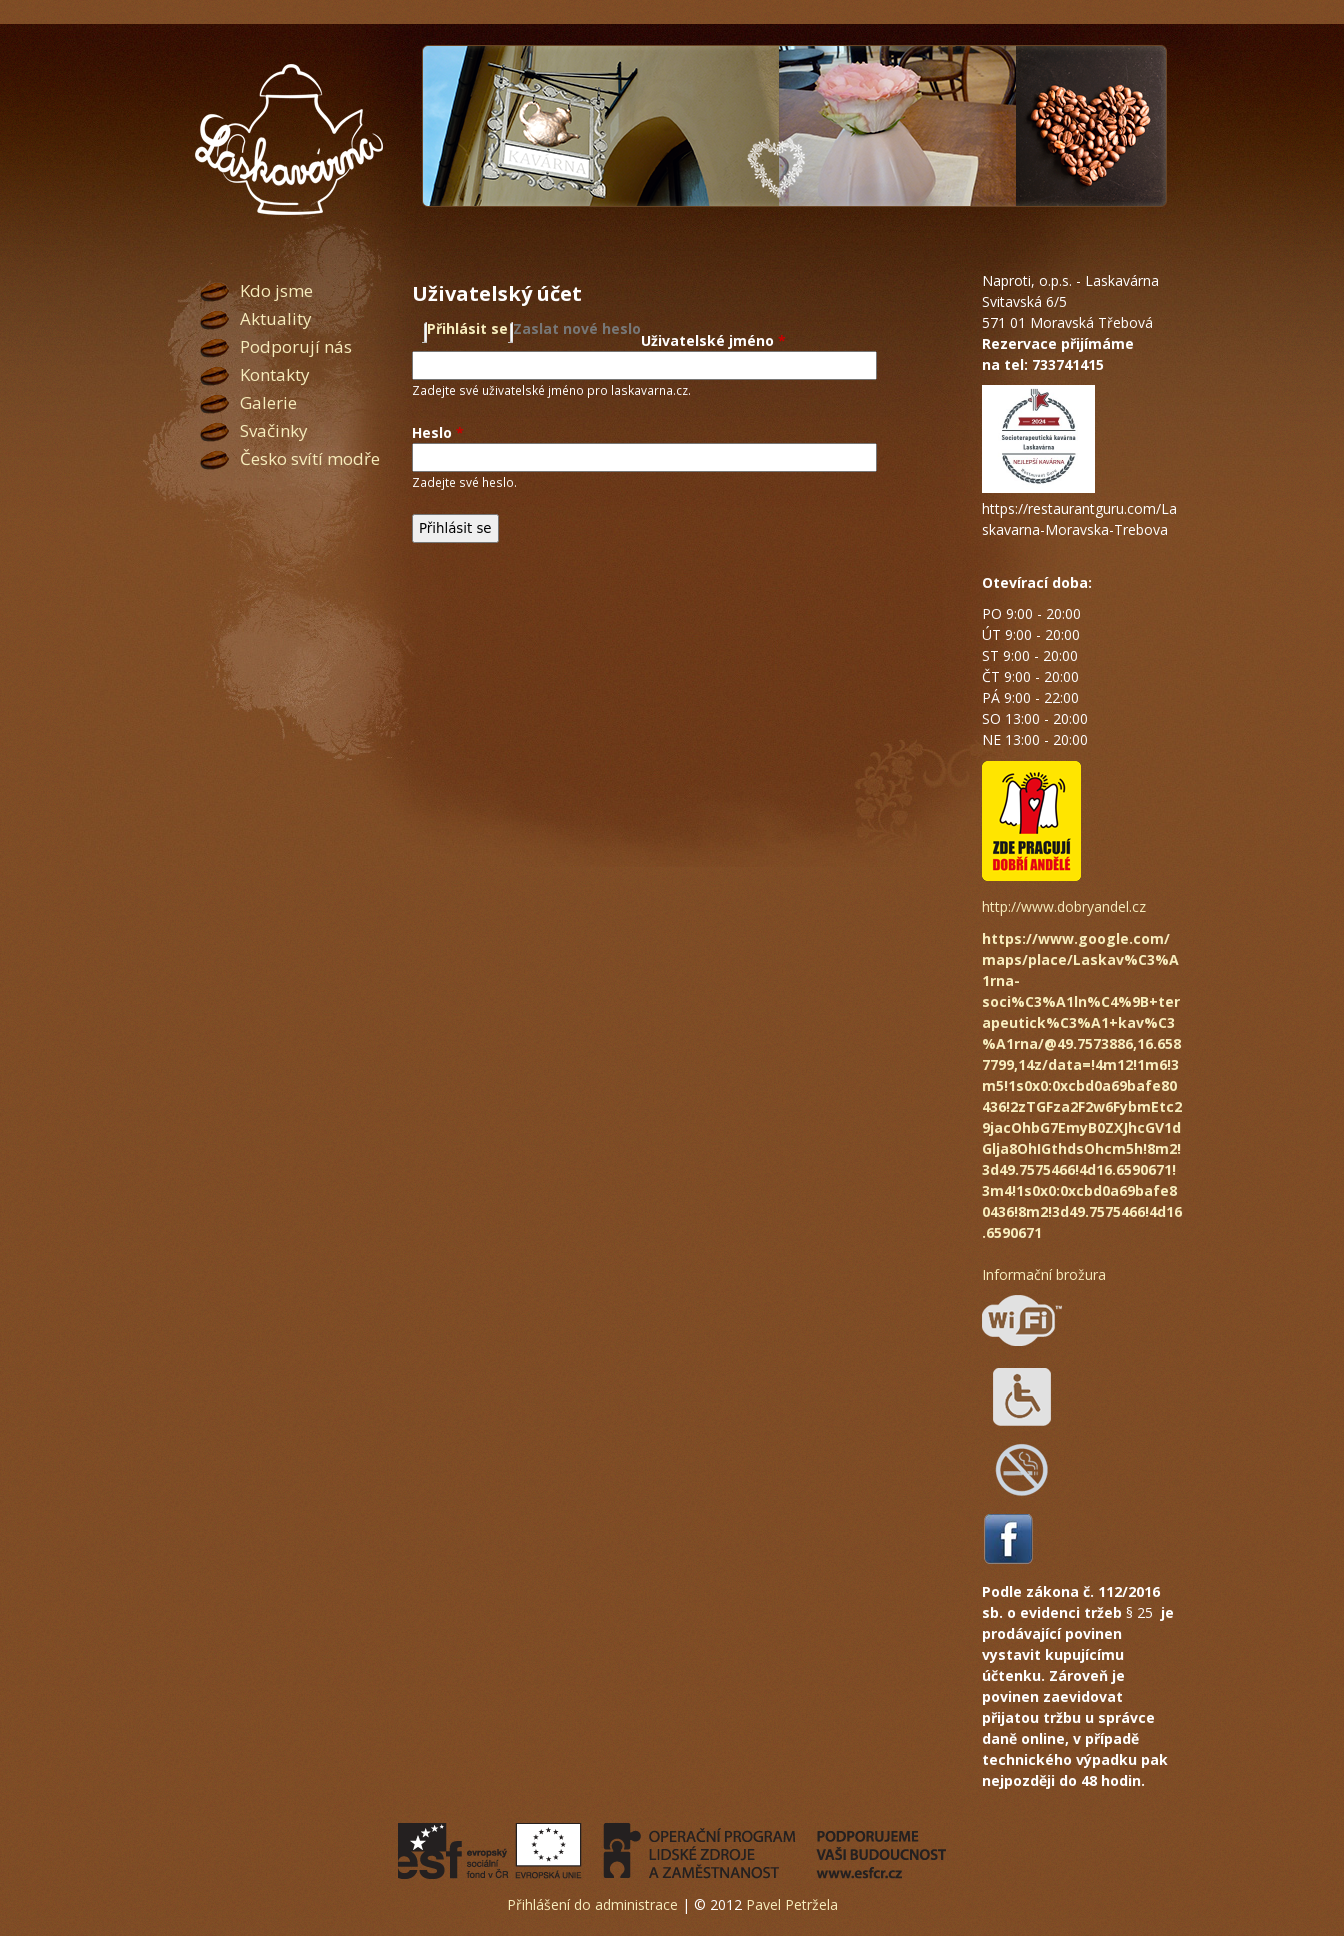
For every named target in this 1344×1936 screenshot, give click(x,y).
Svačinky (274, 430)
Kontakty (275, 374)
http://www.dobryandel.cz (1064, 906)
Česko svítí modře (310, 458)
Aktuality (276, 318)
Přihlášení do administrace (592, 1904)
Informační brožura (1044, 1274)
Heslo (438, 432)
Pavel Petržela (792, 1904)
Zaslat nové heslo (577, 328)
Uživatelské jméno (713, 340)
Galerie (268, 402)
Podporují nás (296, 346)
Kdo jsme (276, 290)
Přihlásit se (467, 328)
